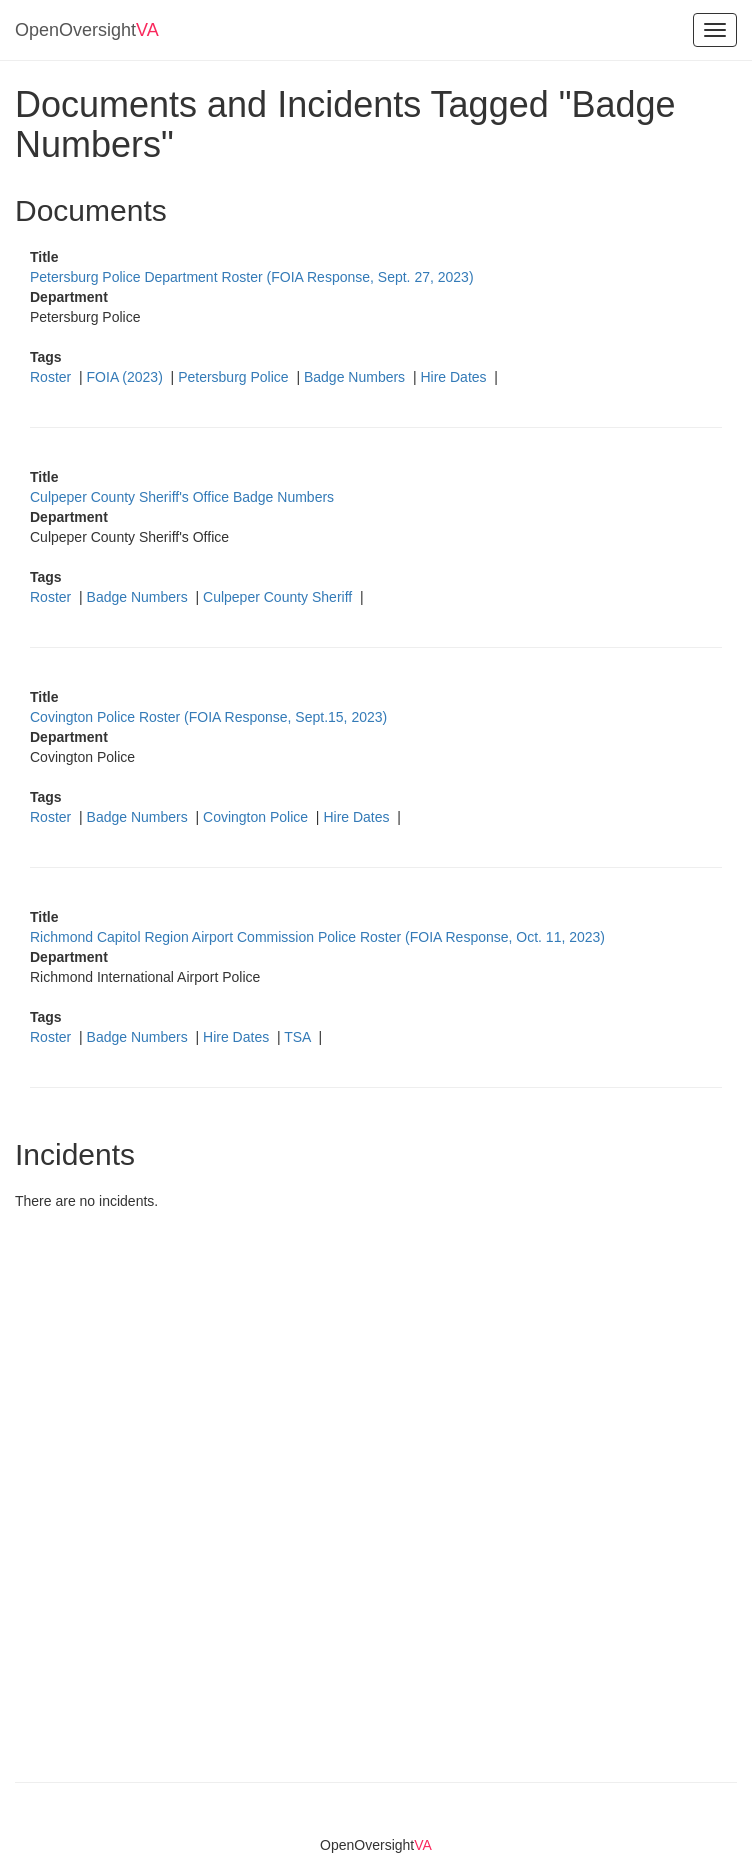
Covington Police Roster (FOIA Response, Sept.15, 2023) (208, 717)
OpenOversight (87, 30)
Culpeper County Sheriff (279, 597)
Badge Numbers (356, 377)
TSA (299, 1037)
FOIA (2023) (127, 377)
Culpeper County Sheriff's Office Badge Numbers (182, 497)
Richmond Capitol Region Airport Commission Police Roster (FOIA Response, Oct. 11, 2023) (317, 937)
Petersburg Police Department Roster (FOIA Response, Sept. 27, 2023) (252, 277)
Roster (52, 377)
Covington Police (257, 817)
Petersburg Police (235, 377)
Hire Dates (455, 377)
